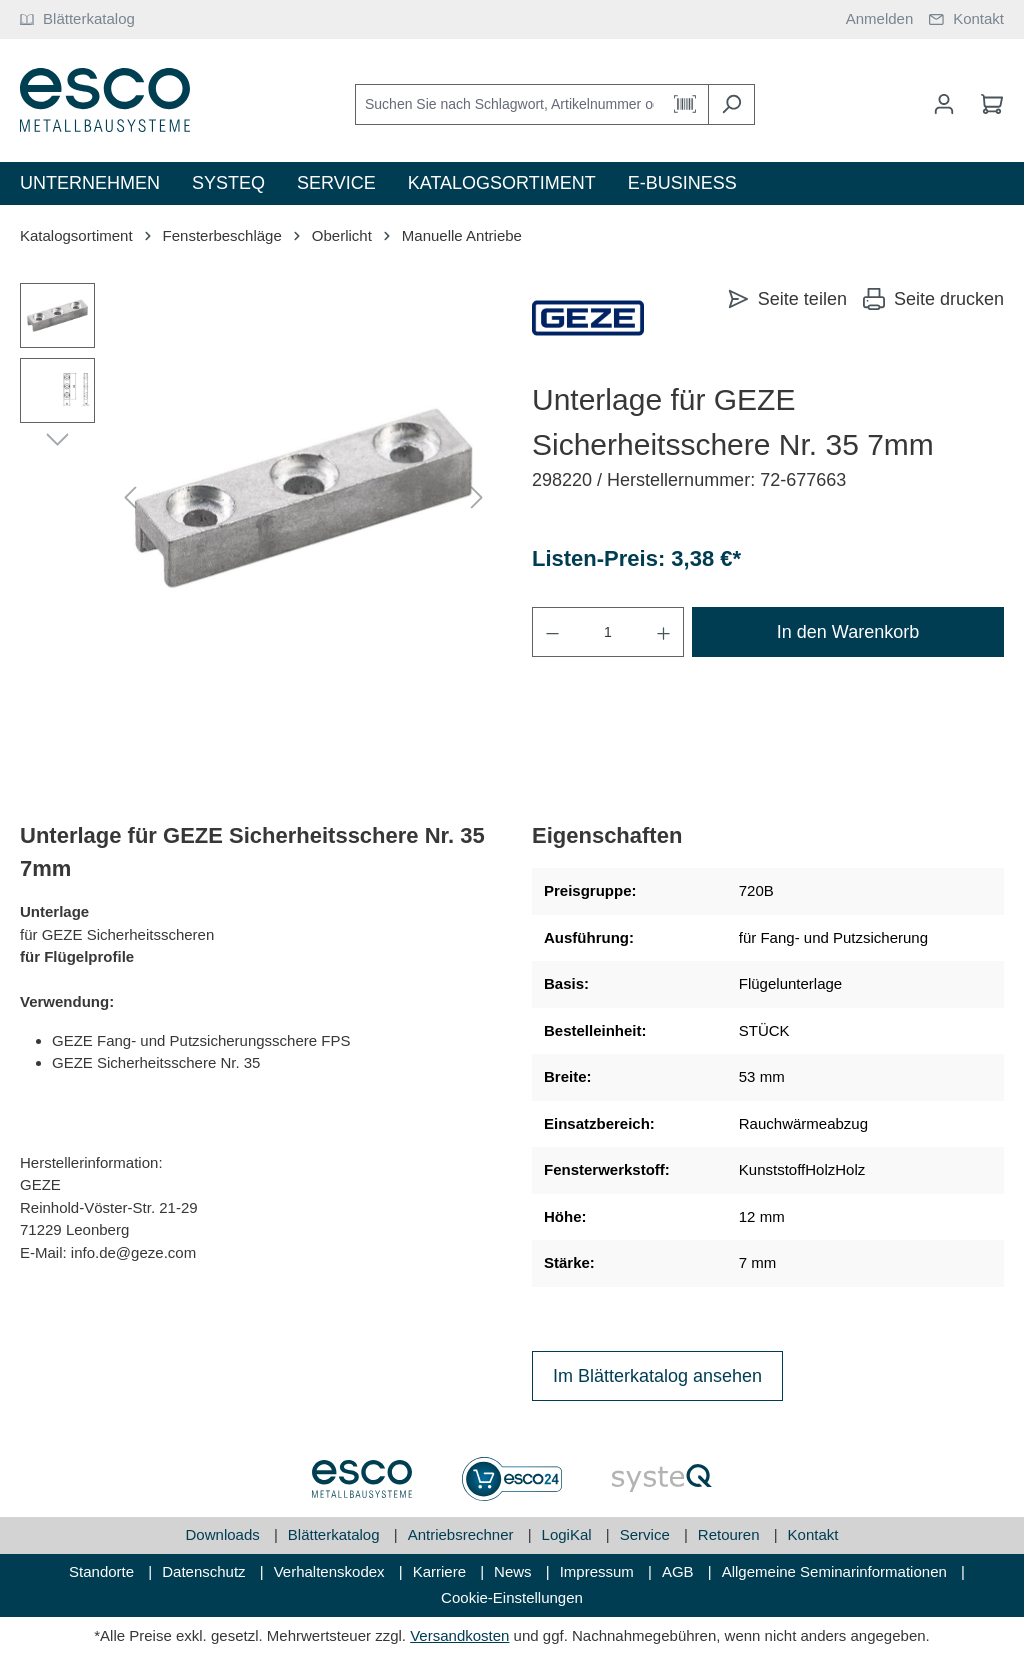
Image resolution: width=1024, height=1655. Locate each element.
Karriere (442, 1571)
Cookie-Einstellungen (512, 1597)
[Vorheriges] (130, 498)
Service (647, 1534)
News (515, 1571)
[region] (256, 498)
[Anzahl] (608, 632)
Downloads (225, 1534)
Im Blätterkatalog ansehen (657, 1376)
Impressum (599, 1571)
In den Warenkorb (848, 632)
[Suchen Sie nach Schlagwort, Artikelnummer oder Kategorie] (509, 104)
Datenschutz (206, 1571)
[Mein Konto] (944, 104)
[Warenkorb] (986, 104)
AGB (680, 1571)
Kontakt (813, 1534)
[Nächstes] (477, 498)
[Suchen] (731, 104)
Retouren (731, 1534)
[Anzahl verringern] (552, 632)
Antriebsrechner (463, 1534)
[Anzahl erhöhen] (664, 632)
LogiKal (569, 1534)
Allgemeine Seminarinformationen (836, 1571)
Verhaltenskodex (331, 1571)
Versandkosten (459, 1635)
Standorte (103, 1571)
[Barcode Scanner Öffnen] (685, 104)
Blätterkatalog (336, 1534)
